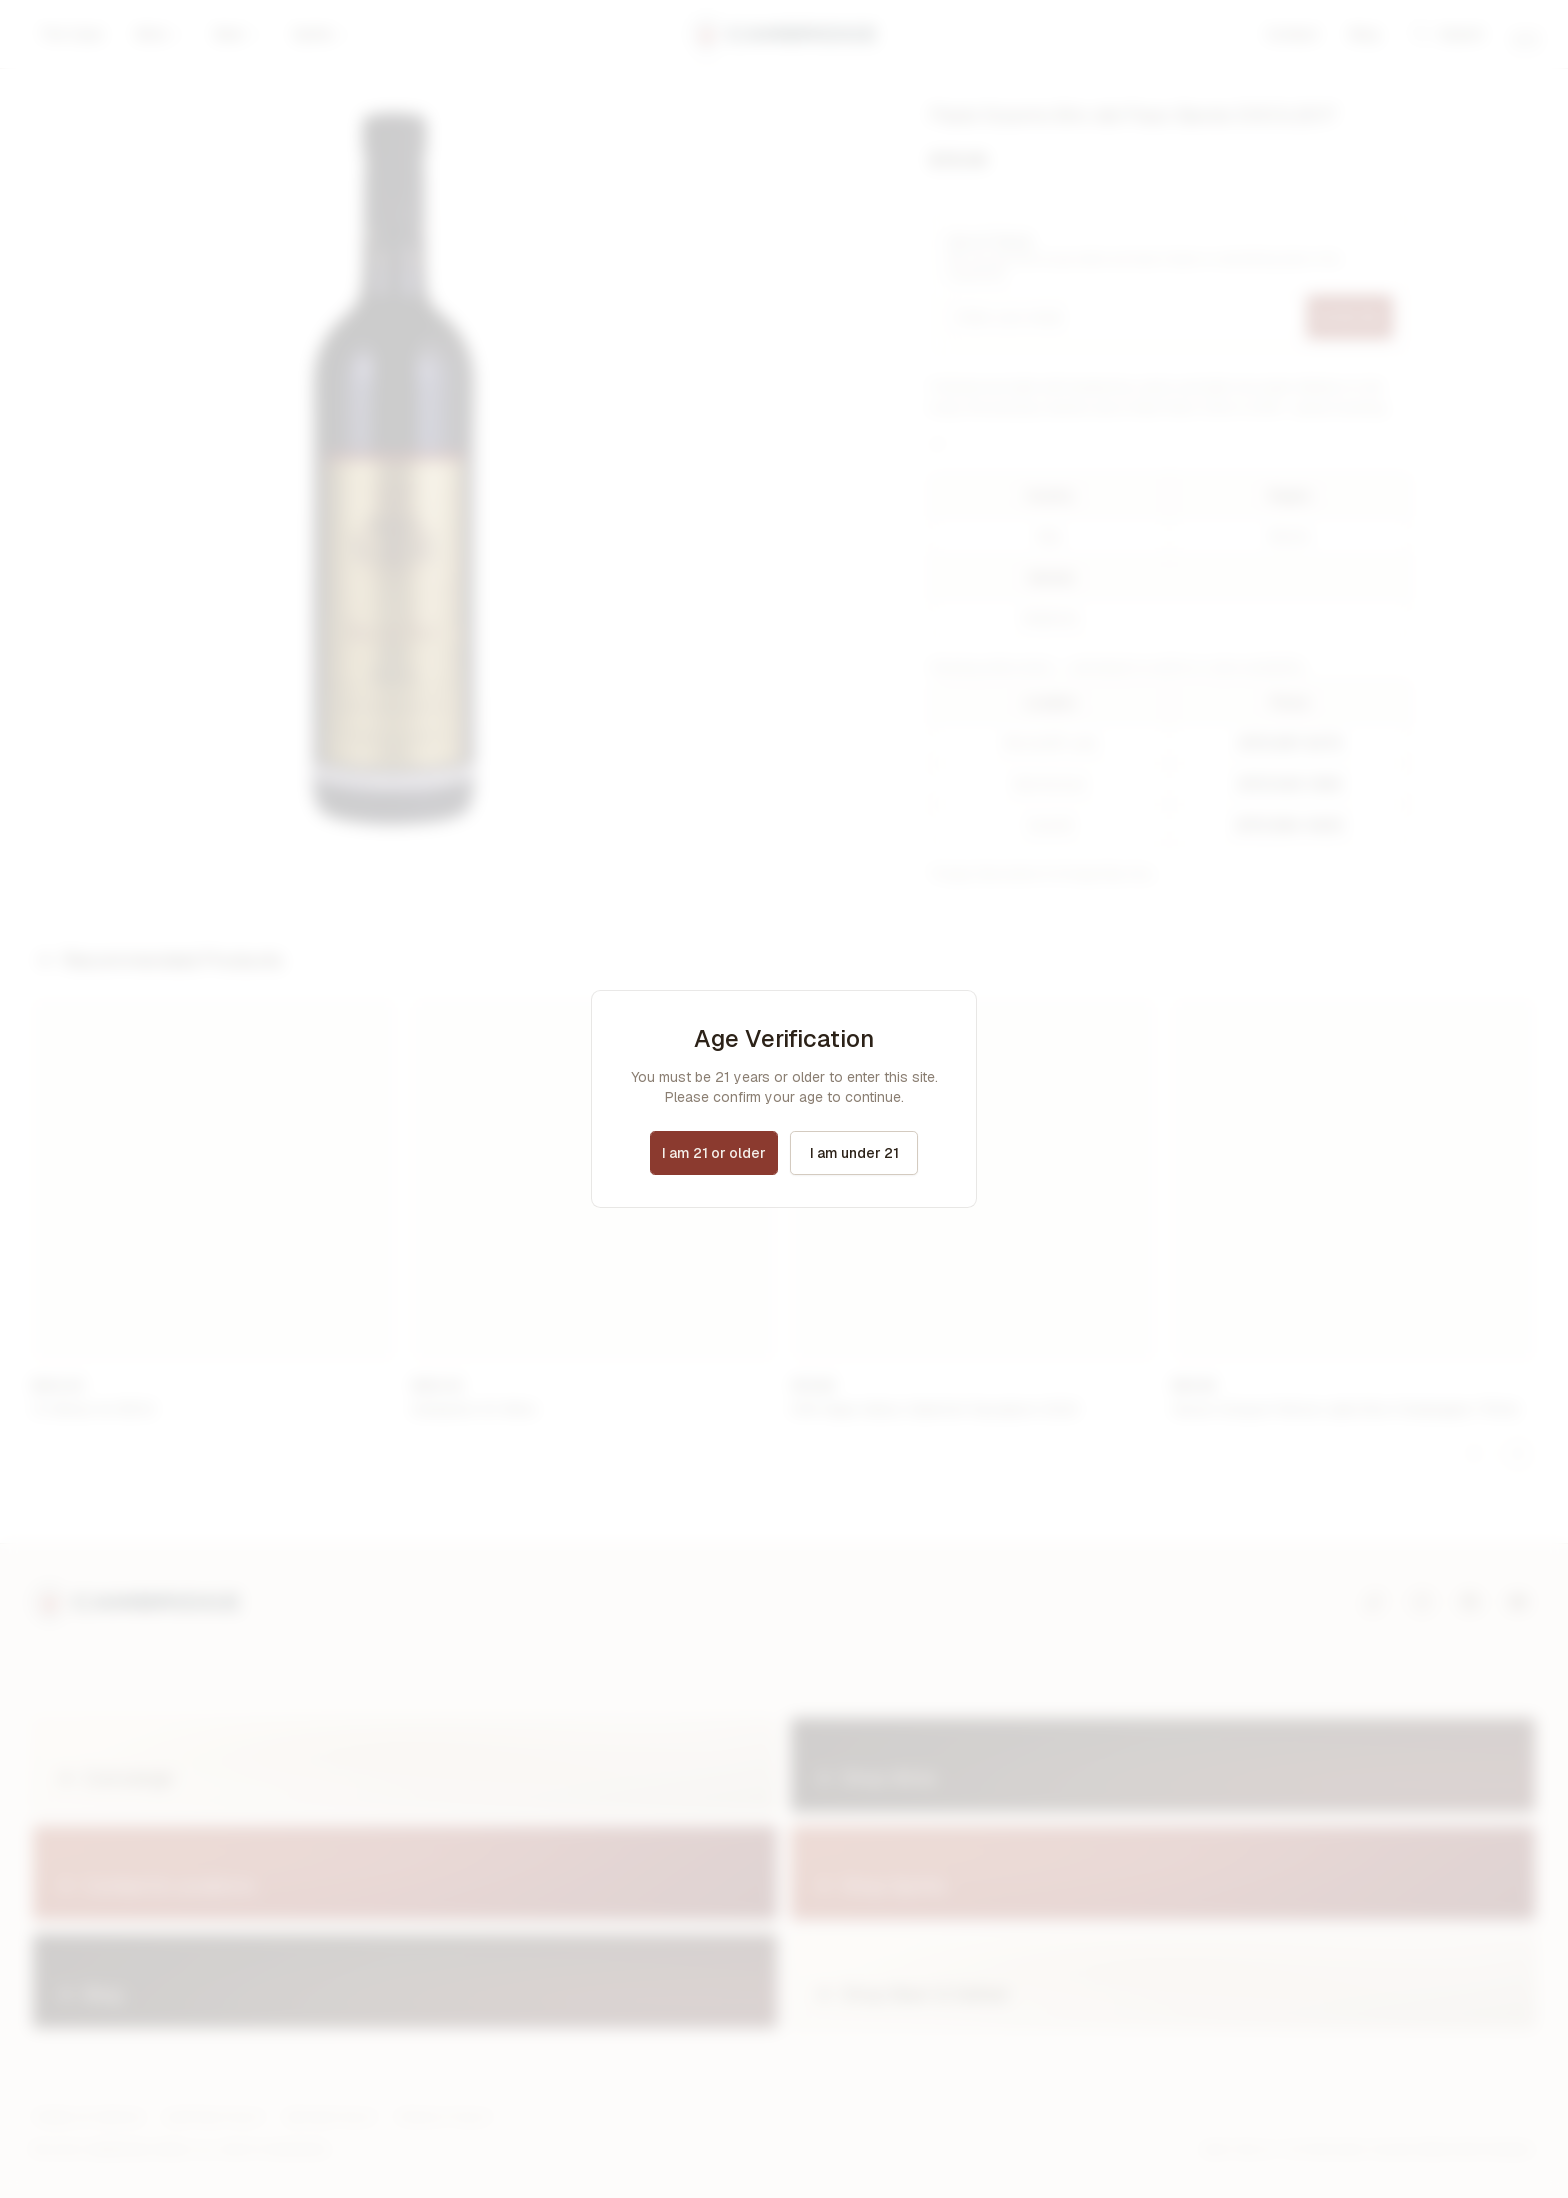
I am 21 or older (714, 1153)
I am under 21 (854, 1153)
